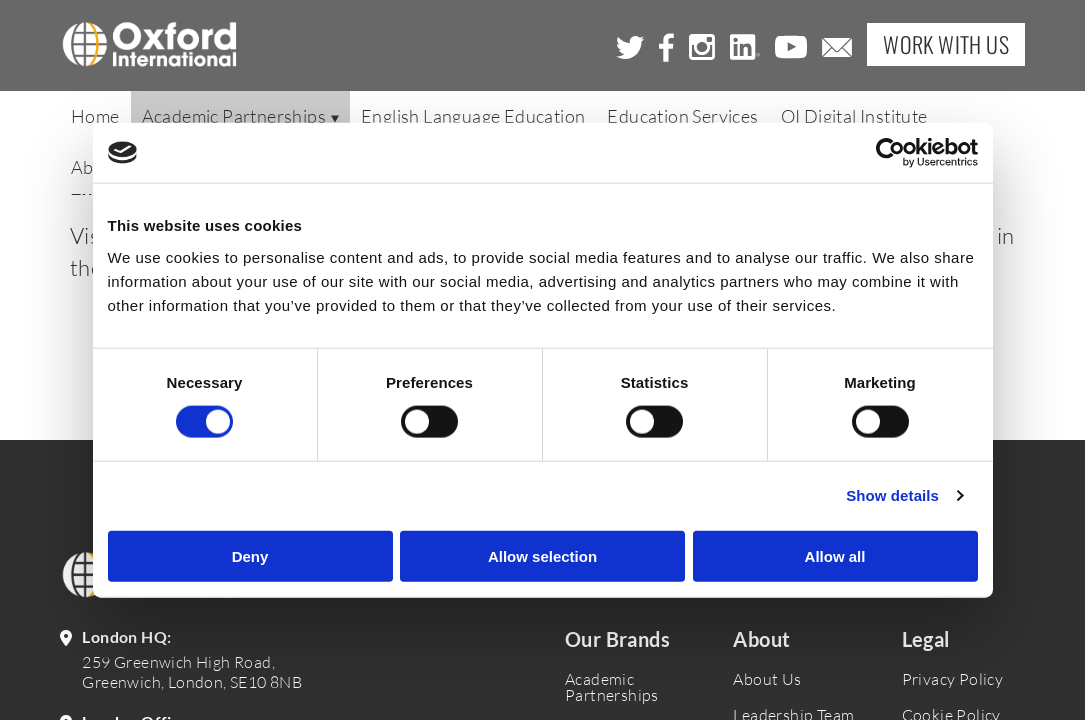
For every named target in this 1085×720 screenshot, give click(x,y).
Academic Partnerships (240, 117)
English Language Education (473, 117)
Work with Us (946, 45)
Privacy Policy (953, 679)
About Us (767, 679)
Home (95, 117)
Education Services (682, 117)
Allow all (835, 555)
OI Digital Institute (854, 117)
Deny (250, 555)
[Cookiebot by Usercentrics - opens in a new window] (890, 153)
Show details (892, 495)
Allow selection (542, 555)
